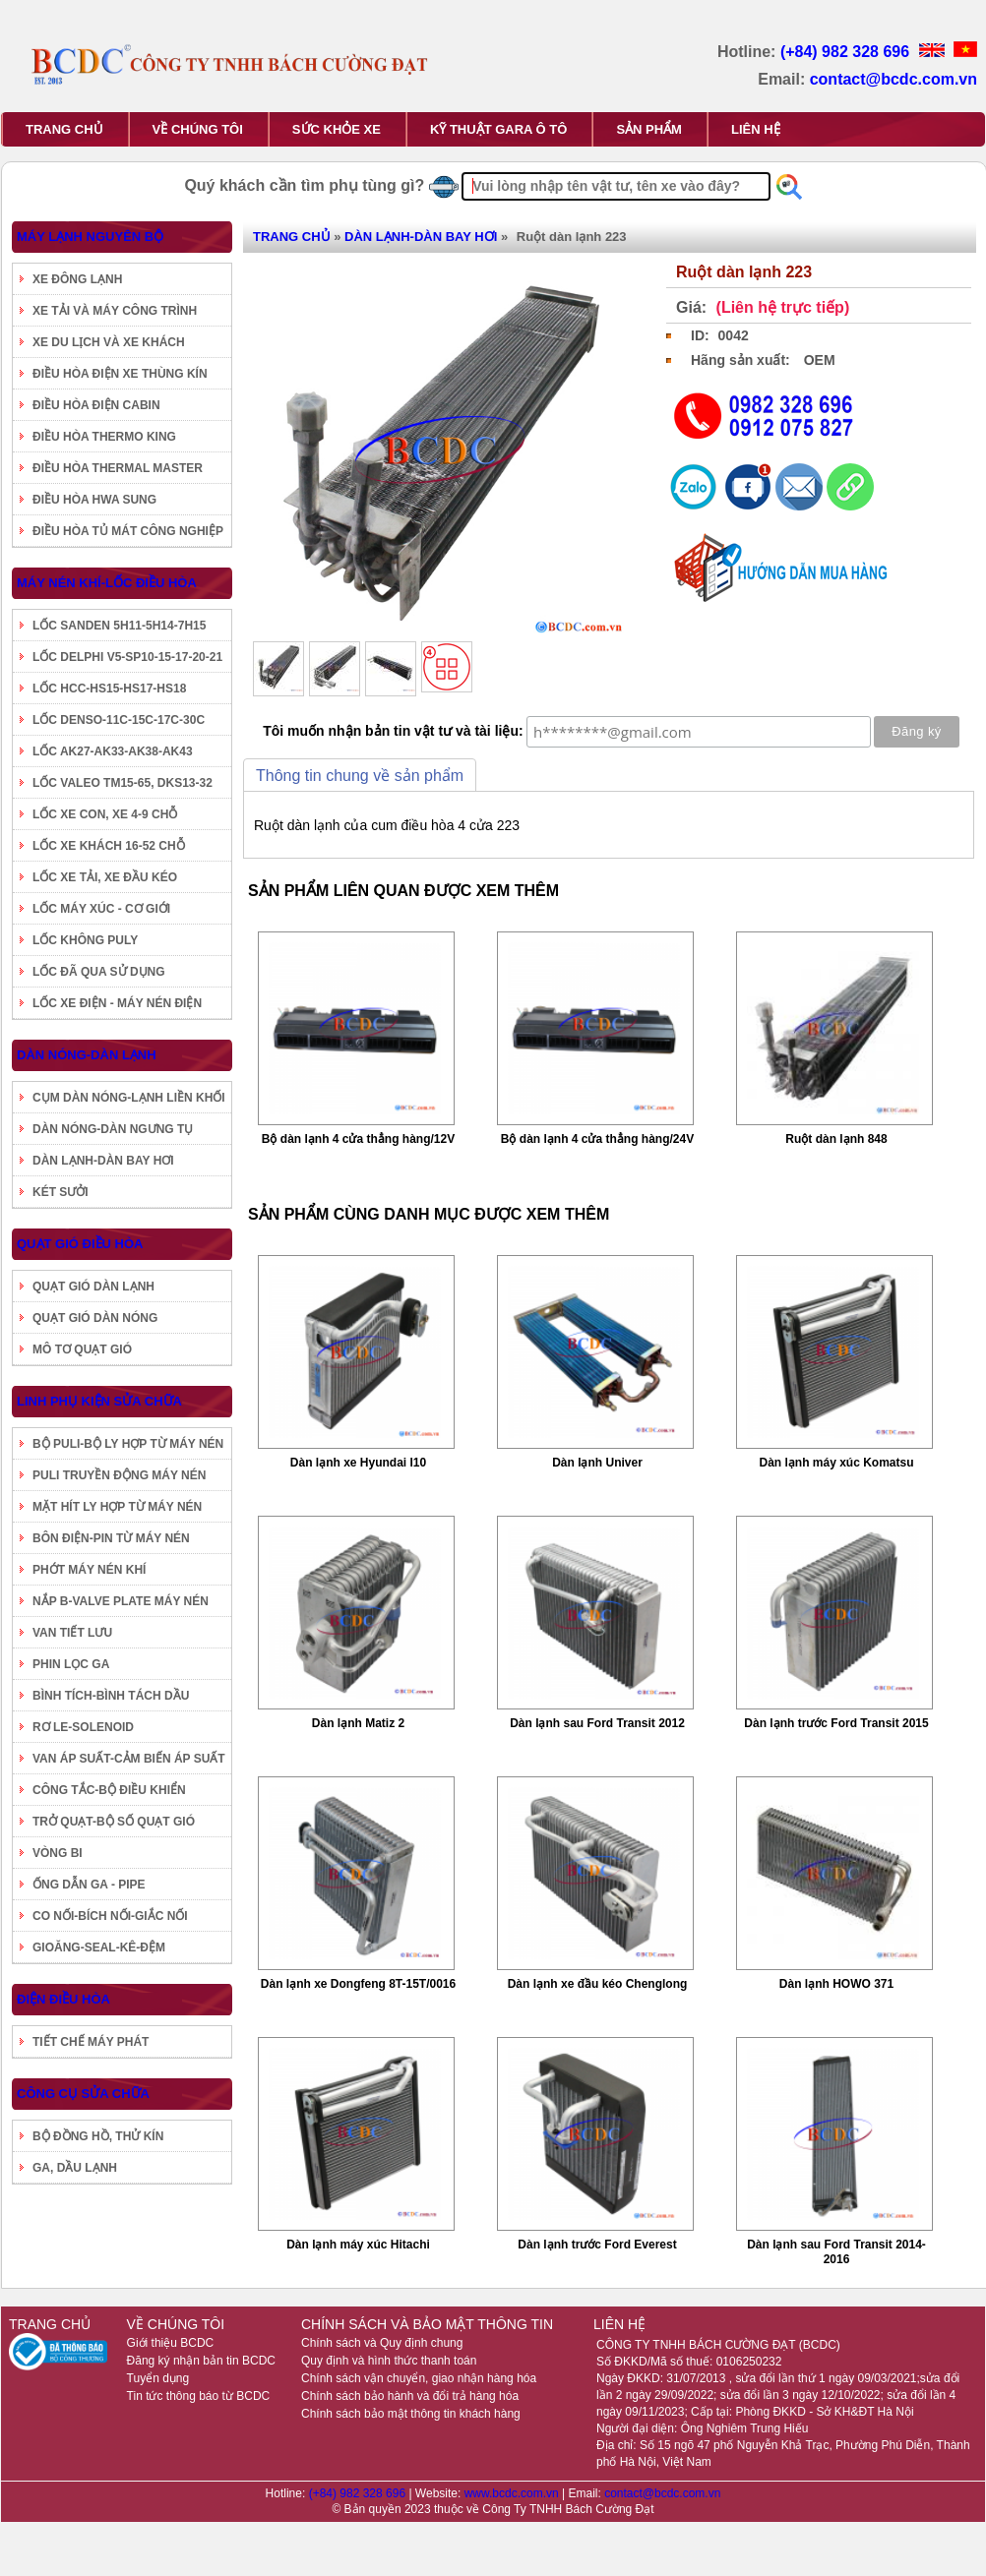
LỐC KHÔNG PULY (85, 940)
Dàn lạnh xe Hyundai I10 (358, 1462)
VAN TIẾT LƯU (72, 1633)
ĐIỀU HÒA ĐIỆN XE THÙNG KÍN (120, 374)
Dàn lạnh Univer (597, 1462)
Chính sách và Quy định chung (381, 2343)
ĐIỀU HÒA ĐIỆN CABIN (96, 405)
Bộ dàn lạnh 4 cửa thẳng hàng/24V (597, 1139)
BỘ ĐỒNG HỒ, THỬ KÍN (97, 2136)
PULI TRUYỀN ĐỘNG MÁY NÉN (119, 1475)
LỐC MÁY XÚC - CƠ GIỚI (101, 909)
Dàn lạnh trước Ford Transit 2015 (836, 1723)
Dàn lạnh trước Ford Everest (597, 2244)
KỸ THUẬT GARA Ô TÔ (498, 129)
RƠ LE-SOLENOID (83, 1727)
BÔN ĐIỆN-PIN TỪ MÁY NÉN (111, 1538)
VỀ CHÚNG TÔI (198, 129)
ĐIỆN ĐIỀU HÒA (63, 1999)
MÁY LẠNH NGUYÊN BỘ (90, 236)
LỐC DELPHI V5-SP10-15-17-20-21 (127, 657)
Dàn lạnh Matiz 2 (358, 1723)
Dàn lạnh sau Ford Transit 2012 (597, 1723)
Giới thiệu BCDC (171, 2343)
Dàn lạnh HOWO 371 (836, 1984)
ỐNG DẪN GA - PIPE (89, 1884)
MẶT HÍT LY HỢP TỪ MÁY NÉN (117, 1507)
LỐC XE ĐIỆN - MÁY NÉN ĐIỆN (117, 1003)
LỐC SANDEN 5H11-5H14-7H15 (119, 625)
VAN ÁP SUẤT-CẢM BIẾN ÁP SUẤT (128, 1759)
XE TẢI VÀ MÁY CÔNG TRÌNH (114, 311)
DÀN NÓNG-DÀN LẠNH (86, 1055)
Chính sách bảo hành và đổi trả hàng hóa (410, 2396)
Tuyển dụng (158, 2378)
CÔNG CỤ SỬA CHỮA (83, 2093)
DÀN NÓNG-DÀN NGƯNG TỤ (112, 1129)
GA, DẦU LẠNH (74, 2168)
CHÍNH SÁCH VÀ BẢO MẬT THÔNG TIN (427, 2324)
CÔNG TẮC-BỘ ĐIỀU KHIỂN (109, 1790)
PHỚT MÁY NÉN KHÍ (89, 1570)
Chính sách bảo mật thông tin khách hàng (411, 2414)
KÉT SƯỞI (60, 1192)
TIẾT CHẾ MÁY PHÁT (90, 2042)
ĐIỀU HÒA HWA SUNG (94, 500)
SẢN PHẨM (649, 129)
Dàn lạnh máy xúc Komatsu (836, 1462)
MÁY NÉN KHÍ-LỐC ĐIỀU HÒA (107, 582)
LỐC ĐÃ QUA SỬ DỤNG (98, 972)
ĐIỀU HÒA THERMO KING (104, 437)
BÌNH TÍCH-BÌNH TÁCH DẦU (110, 1696)
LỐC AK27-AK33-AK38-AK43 (112, 751)
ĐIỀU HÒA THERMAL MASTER (117, 468)
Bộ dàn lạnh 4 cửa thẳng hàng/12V (358, 1139)
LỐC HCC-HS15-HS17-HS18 (109, 688)
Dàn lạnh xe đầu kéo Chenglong (598, 1984)
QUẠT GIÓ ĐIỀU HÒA (80, 1243)
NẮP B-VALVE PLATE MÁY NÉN (120, 1601)
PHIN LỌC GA (70, 1664)
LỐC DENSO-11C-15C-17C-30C (118, 720)
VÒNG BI (57, 1853)
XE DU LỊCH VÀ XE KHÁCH (108, 342)
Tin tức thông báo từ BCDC (199, 2396)
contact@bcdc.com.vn (893, 79)
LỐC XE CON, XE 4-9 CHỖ (104, 814)
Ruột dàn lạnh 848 (836, 1139)
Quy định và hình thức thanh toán (388, 2360)
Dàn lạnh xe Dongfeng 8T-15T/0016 (358, 1984)
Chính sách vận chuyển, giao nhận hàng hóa (418, 2378)
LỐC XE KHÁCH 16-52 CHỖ (108, 846)
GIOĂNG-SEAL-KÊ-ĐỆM (98, 1947)
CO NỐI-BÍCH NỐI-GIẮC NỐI (110, 1916)
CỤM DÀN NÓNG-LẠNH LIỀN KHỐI (128, 1098)
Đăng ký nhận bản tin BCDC (201, 2360)
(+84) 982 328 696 (847, 51)
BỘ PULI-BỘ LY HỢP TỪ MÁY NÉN (127, 1444)
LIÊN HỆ (755, 129)
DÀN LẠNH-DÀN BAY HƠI (103, 1161)
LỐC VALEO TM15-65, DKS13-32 (122, 783)
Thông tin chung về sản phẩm (359, 775)
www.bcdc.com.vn (513, 2493)
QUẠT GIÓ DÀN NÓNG (94, 1318)
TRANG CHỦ (64, 129)
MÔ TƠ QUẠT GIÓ (82, 1349)
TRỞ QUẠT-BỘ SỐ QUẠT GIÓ (113, 1821)
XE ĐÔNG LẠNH (77, 279)
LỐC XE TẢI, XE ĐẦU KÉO (104, 877)
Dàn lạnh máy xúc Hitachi (358, 2244)
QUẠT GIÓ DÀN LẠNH (93, 1286)
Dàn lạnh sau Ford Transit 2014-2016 (836, 2252)
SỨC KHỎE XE (336, 129)
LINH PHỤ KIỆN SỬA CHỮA (99, 1401)
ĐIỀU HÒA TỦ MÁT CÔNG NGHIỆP (127, 531)
